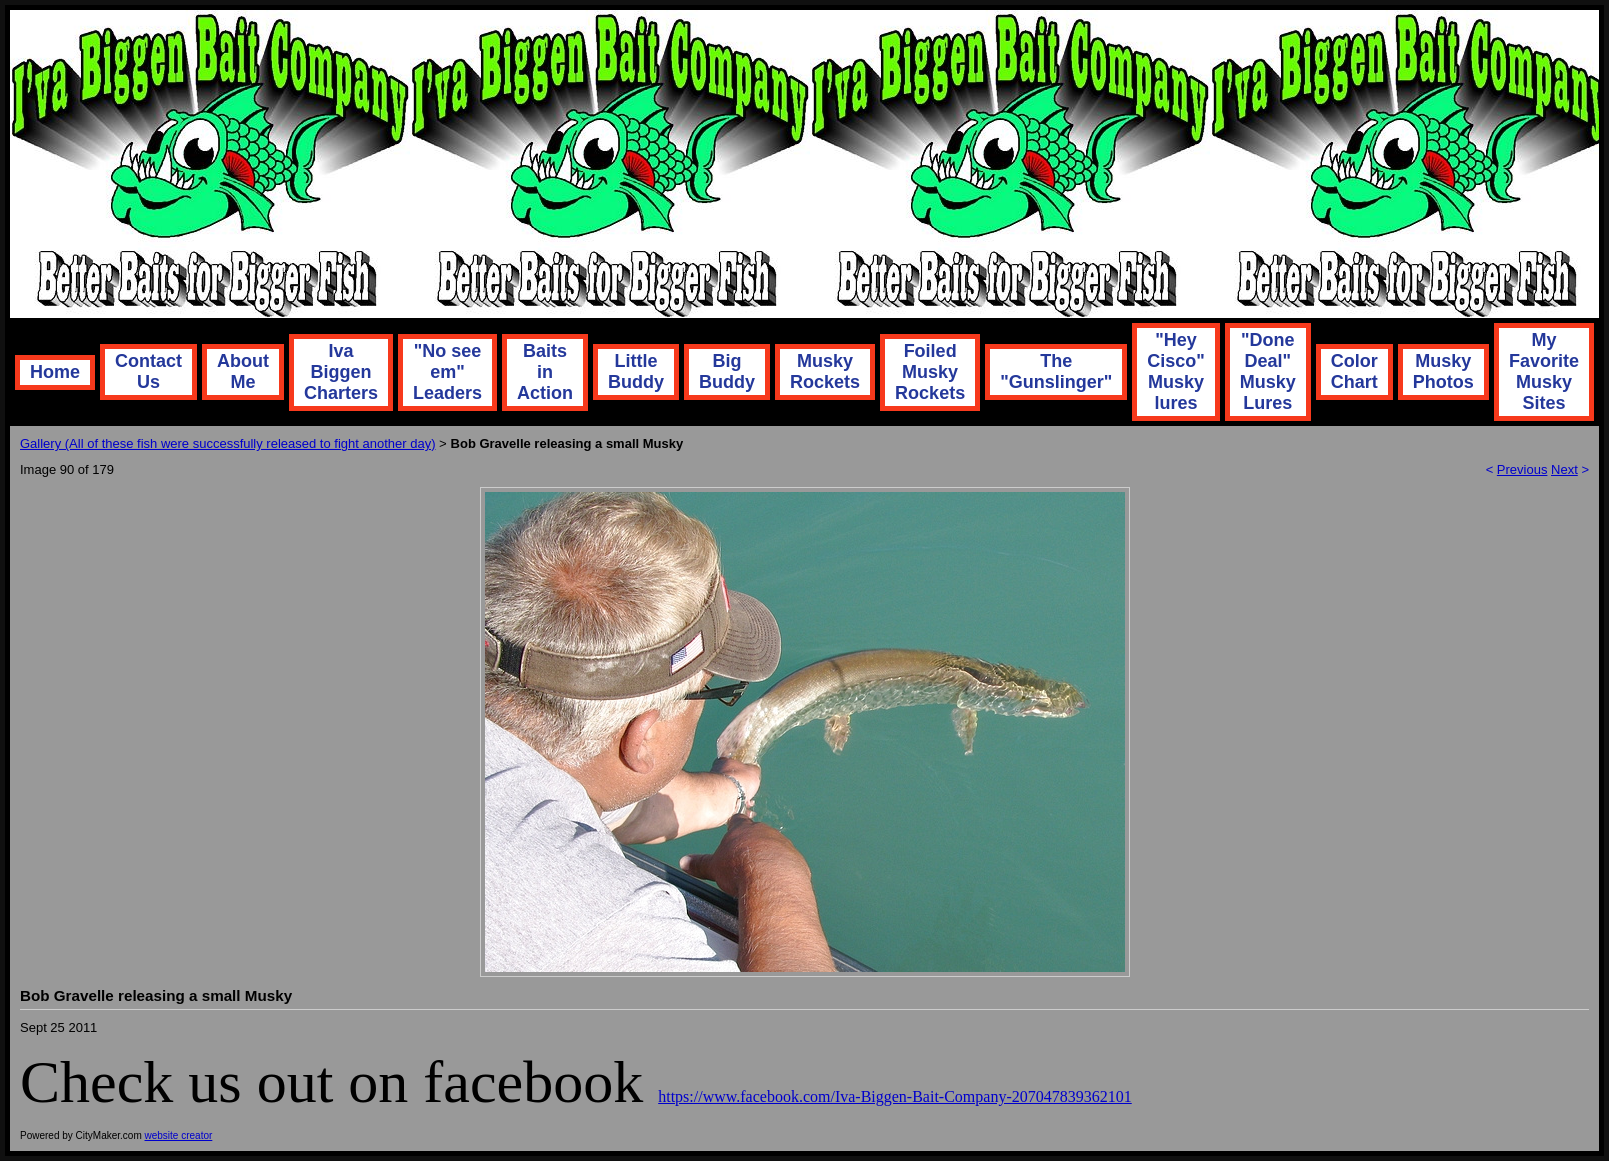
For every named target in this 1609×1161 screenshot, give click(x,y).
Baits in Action (545, 372)
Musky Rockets (825, 371)
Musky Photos (1443, 371)
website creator (179, 1135)
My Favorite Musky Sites (1544, 371)
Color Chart (1354, 371)
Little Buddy (636, 371)
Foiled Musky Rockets (930, 372)
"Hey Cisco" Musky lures (1176, 371)
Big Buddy (727, 371)
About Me (243, 371)
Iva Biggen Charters (341, 372)
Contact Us (148, 371)
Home (55, 372)
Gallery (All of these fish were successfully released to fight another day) (227, 443)
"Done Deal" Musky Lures (1268, 371)
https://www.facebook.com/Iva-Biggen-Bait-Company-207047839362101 (895, 1096)
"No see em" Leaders (447, 372)
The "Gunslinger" (1056, 371)
